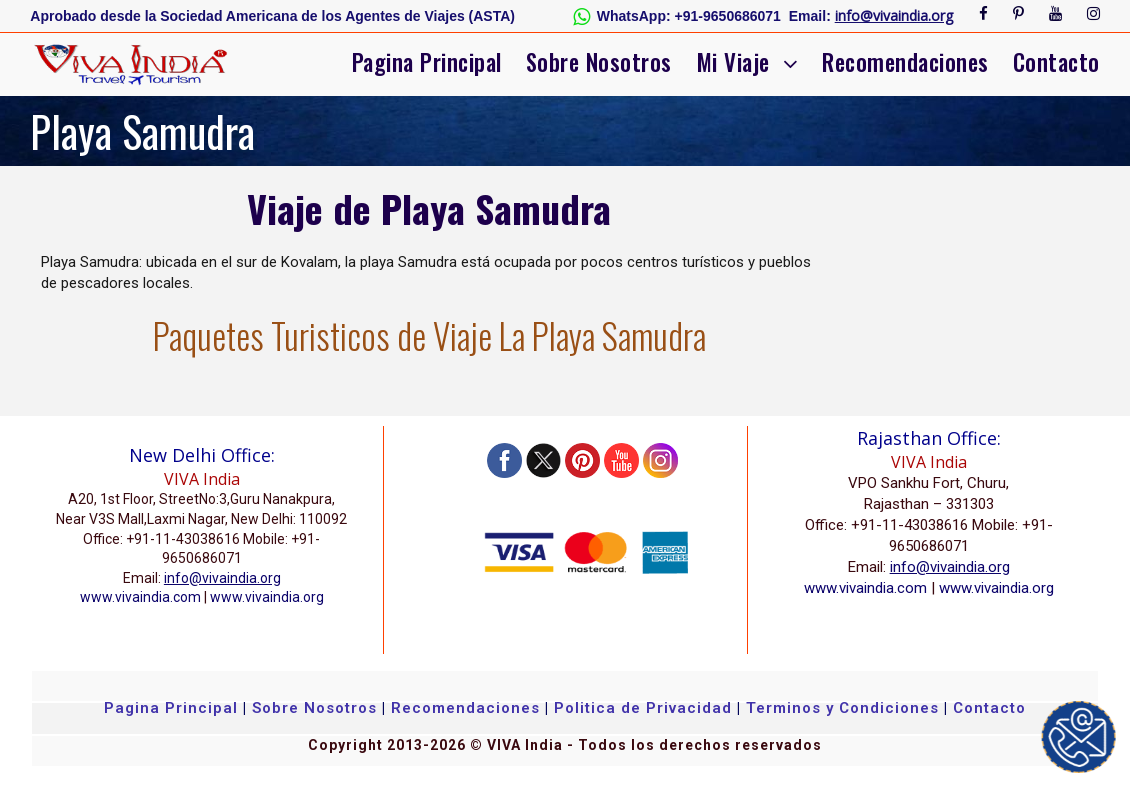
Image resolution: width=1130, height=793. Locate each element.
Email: (810, 16)
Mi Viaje (733, 62)
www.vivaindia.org (267, 597)
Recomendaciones (905, 62)
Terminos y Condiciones (845, 708)
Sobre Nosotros (599, 62)
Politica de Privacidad (643, 708)
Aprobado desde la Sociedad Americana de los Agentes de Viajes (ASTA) (272, 16)
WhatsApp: (634, 16)
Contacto (1056, 62)
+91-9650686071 (728, 16)
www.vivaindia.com (140, 597)
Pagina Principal (427, 62)
